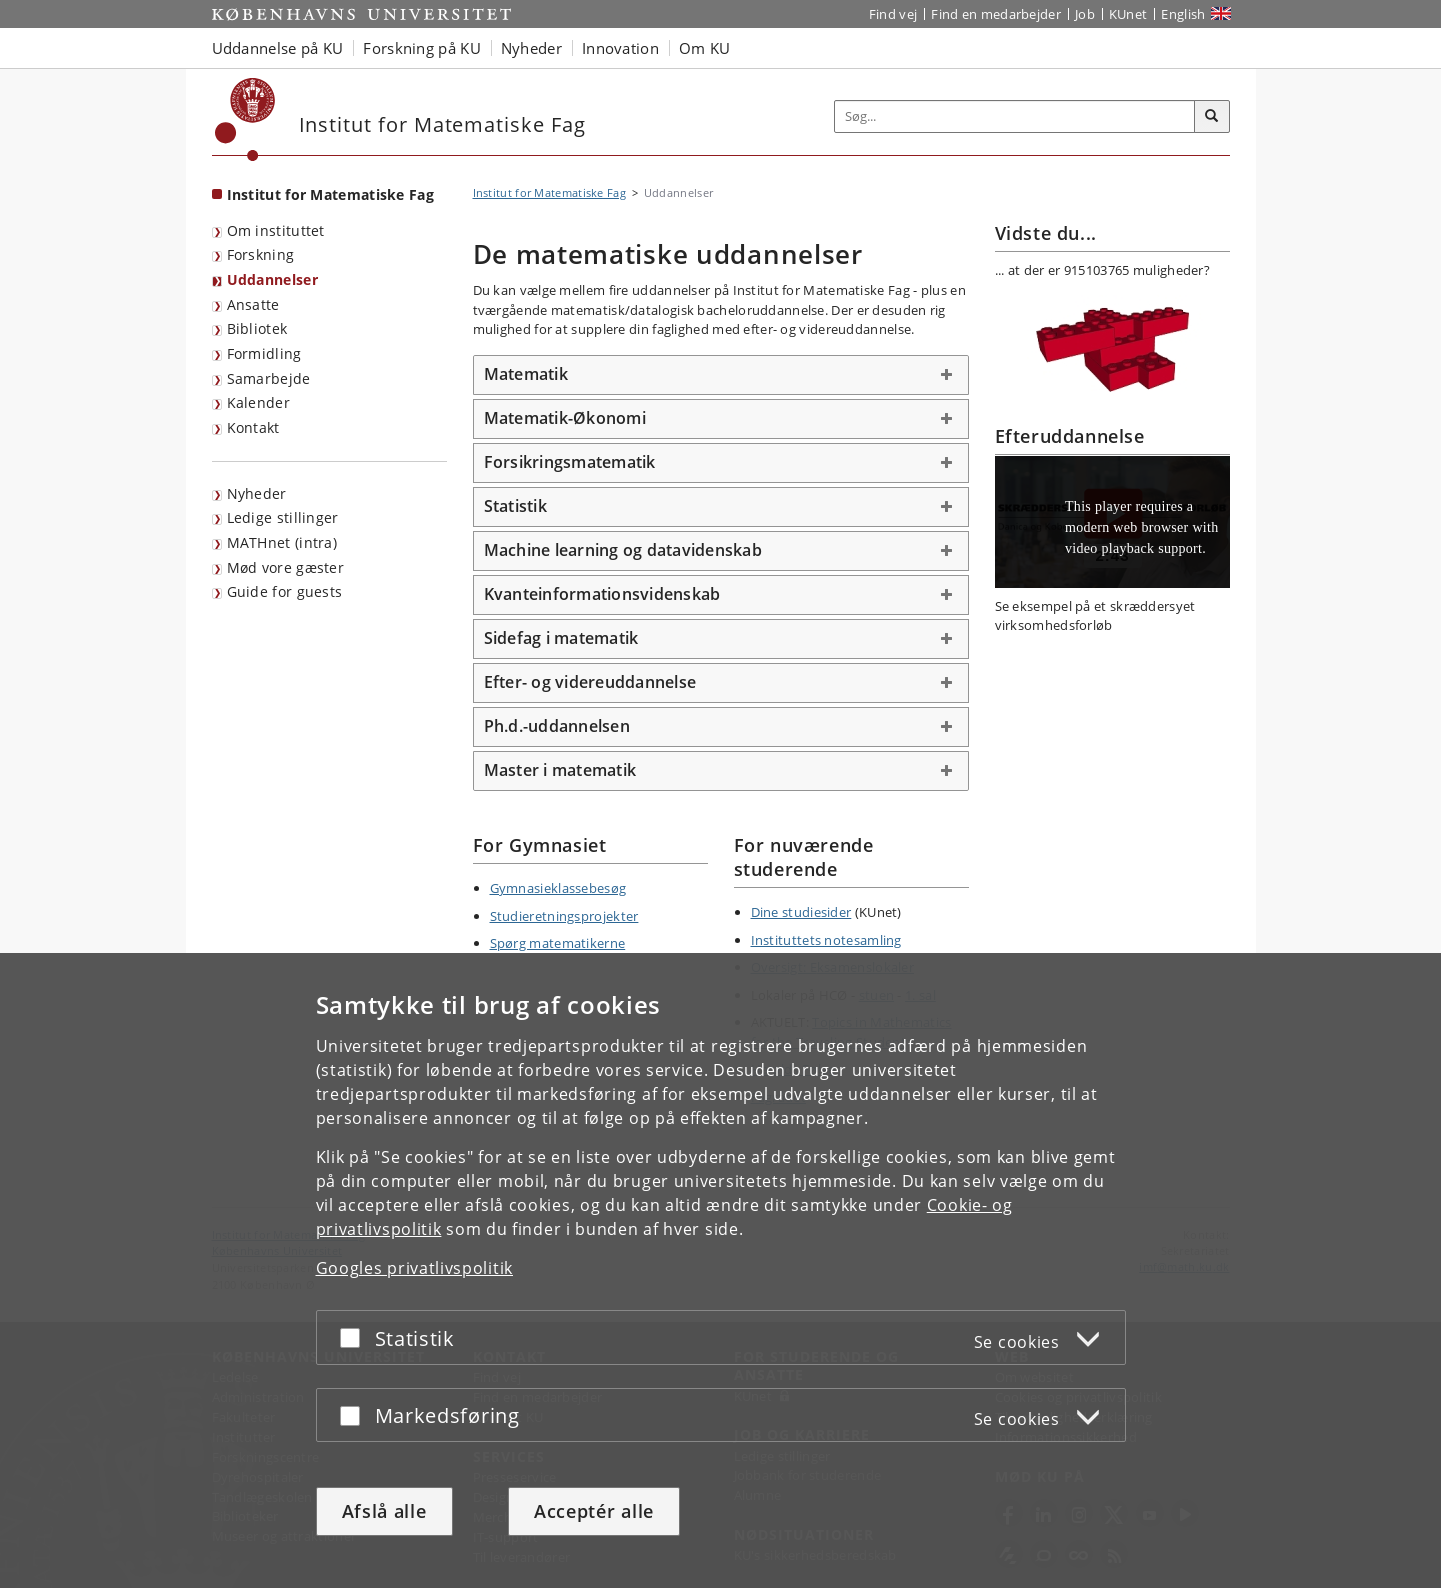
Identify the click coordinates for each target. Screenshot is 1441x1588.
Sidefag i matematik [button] (561, 638)
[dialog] (720, 1270)
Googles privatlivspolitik (415, 1268)
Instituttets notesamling (826, 940)
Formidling (264, 353)
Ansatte (253, 304)
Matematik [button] (526, 374)
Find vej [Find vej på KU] (893, 14)
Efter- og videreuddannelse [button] (590, 682)
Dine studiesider (801, 912)
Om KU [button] (705, 48)
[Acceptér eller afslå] (355, 1337)
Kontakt (253, 427)
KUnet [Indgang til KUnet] (1128, 14)
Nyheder (257, 493)
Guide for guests (285, 591)
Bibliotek (257, 328)
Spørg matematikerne (558, 943)
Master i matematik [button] (560, 770)
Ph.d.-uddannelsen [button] (557, 726)
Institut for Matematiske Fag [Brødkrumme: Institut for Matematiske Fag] (549, 192)
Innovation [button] (620, 48)
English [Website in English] (1183, 14)
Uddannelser (272, 279)
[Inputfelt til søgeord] (1015, 116)
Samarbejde (269, 378)
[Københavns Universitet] (245, 119)
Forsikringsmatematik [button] (570, 462)
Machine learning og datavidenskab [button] (623, 550)
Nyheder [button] (531, 48)
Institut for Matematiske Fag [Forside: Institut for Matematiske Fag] (330, 194)
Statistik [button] (515, 506)
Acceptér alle (594, 1511)
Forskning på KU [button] (422, 48)
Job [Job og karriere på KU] (1085, 14)
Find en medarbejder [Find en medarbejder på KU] (996, 14)
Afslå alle (384, 1511)
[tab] (721, 375)
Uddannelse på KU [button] (278, 48)
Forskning (261, 254)
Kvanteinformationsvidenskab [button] (602, 594)
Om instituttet (276, 230)
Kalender (258, 402)
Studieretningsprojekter (564, 916)
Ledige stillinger (283, 517)
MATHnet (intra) (282, 542)
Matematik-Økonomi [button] (565, 418)
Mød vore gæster (286, 567)
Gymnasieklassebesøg (558, 888)
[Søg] (1212, 117)
